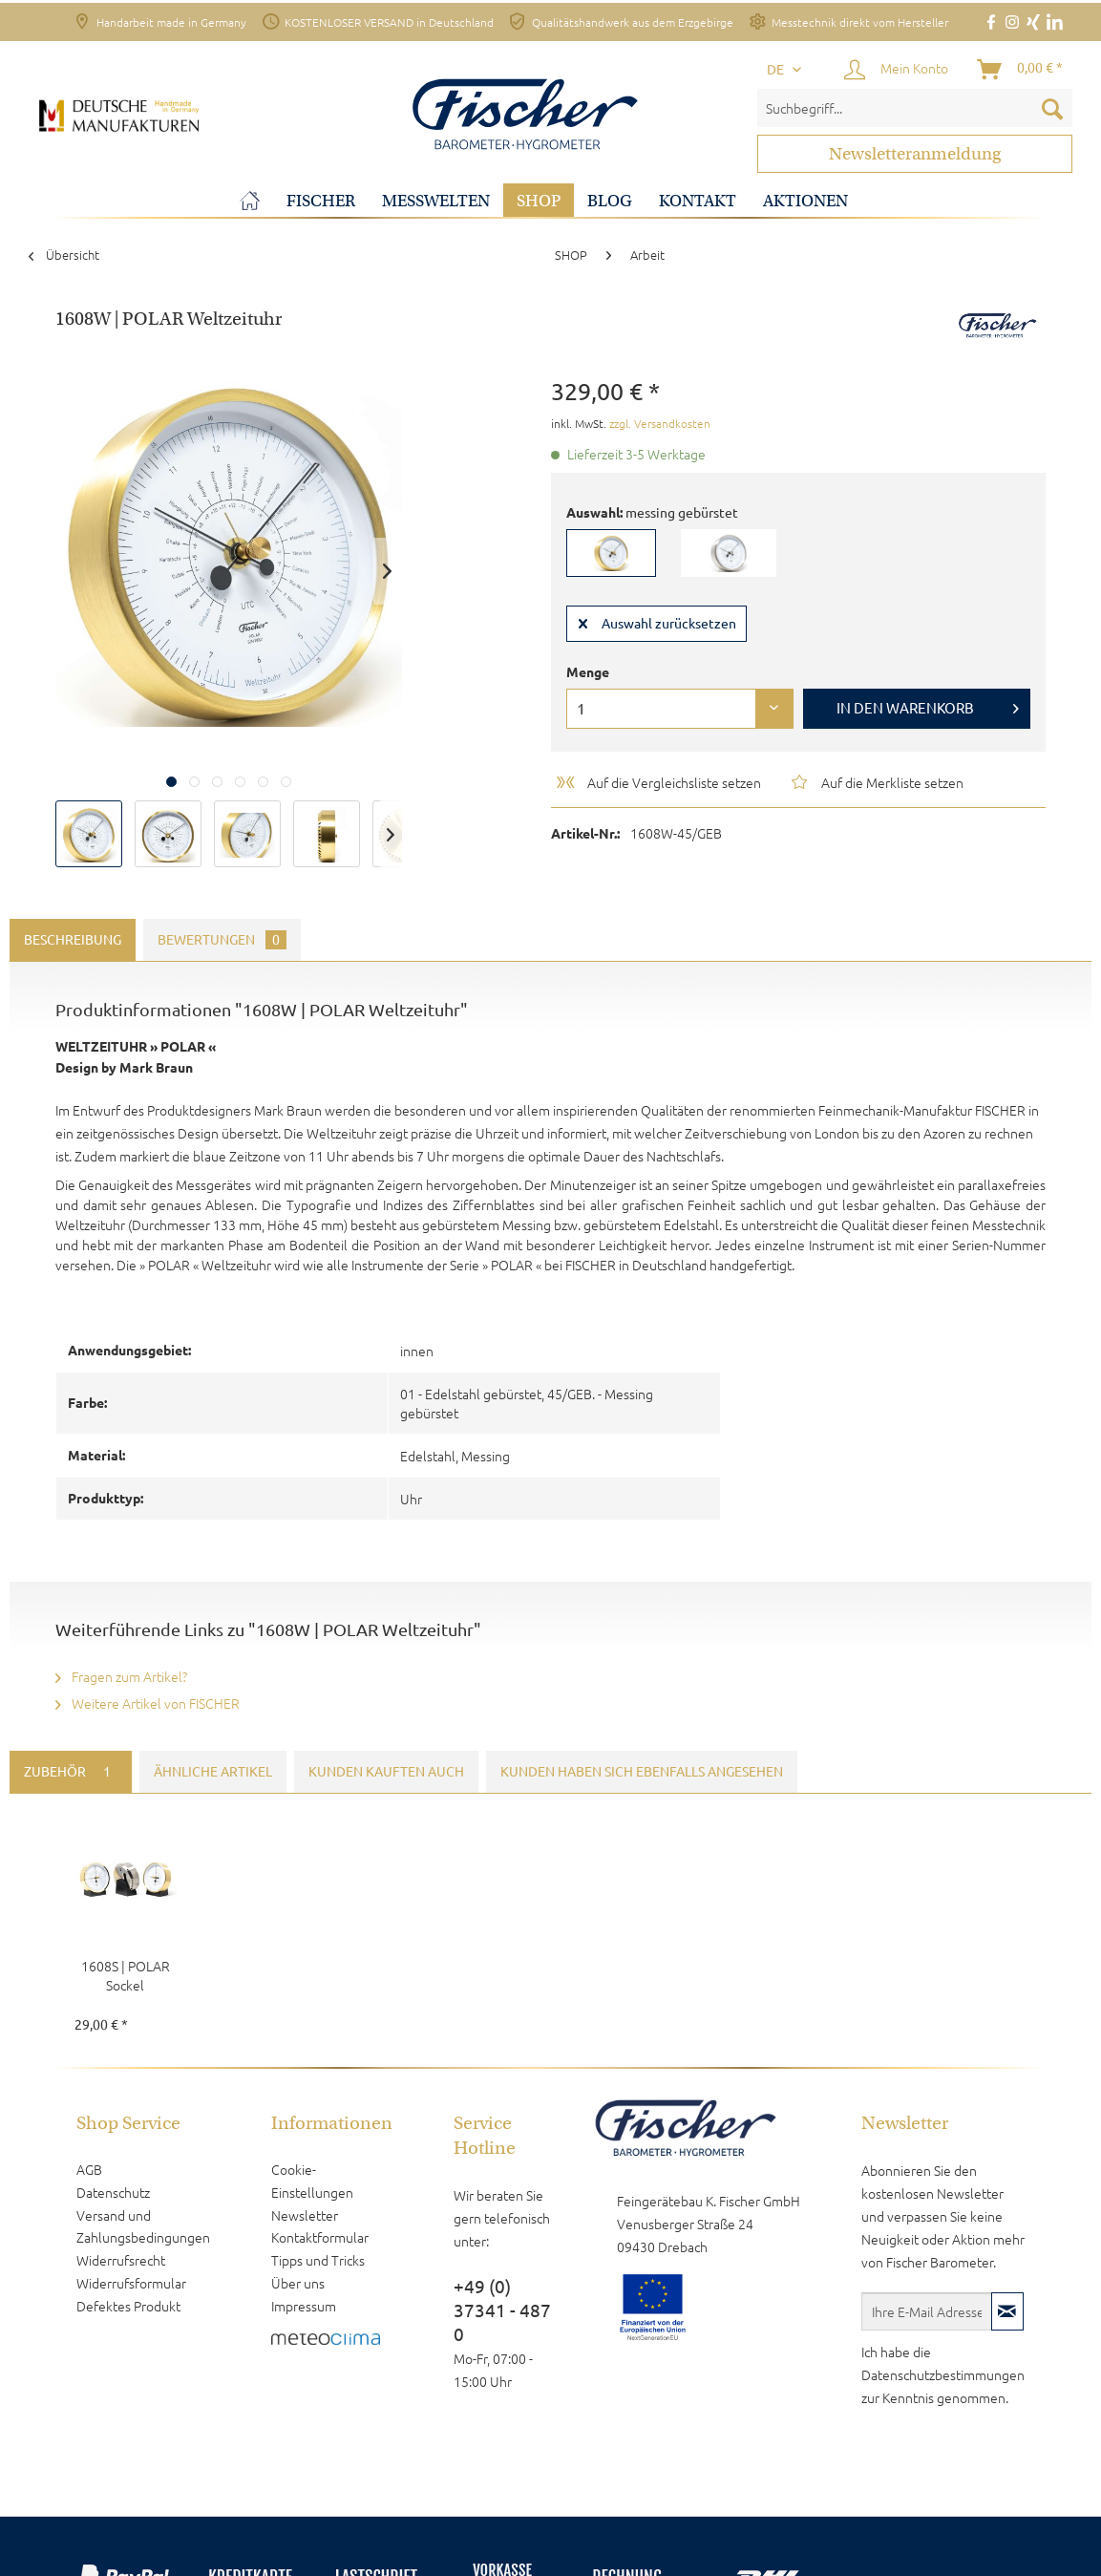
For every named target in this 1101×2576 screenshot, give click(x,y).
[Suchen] (1052, 108)
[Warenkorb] (1020, 70)
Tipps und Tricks (318, 2259)
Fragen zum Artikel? (121, 1676)
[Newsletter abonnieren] (1007, 2311)
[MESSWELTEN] (436, 201)
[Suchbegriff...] (914, 108)
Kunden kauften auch (386, 1771)
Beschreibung (72, 939)
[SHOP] (538, 201)
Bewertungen (222, 939)
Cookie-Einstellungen (312, 2181)
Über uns (298, 2282)
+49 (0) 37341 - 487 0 (502, 2310)
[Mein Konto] (897, 70)
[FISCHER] (321, 201)
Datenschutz (113, 2192)
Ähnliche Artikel (213, 1771)
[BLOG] (610, 201)
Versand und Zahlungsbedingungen (143, 2226)
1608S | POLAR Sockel (125, 1975)
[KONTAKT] (698, 201)
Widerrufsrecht (120, 2259)
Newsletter (304, 2215)
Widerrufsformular (131, 2282)
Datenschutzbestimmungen (943, 2374)
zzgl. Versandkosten (659, 423)
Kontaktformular (320, 2236)
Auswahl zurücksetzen (657, 619)
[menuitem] (914, 108)
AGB (89, 2169)
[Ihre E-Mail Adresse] (926, 2311)
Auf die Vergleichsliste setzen (657, 782)
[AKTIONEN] (805, 201)
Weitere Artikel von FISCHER (147, 1703)
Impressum (303, 2305)
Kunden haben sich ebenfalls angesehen (641, 1771)
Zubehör (70, 1771)
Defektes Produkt (128, 2305)
